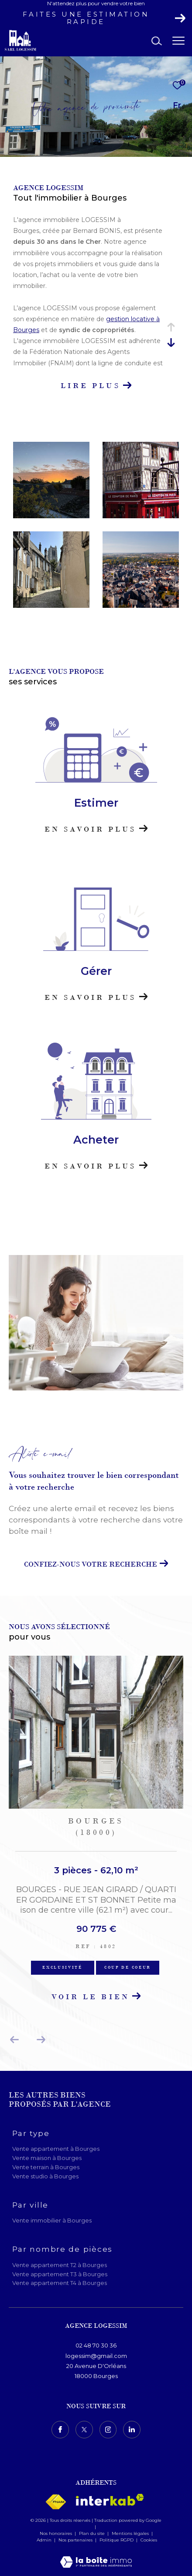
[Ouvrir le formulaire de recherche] (156, 41)
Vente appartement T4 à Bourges (59, 2282)
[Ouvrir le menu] (178, 41)
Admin (45, 2540)
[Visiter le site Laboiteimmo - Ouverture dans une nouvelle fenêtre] (96, 2556)
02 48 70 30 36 (96, 2345)
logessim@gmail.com (96, 2355)
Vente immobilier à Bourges (52, 2220)
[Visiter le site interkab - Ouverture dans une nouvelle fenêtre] (110, 2500)
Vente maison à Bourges (47, 2157)
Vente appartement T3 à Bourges (59, 2274)
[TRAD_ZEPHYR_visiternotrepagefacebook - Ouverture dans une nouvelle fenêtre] (60, 2429)
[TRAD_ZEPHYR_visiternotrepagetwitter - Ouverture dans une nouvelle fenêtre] (84, 2429)
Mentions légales (131, 2533)
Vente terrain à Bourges (45, 2166)
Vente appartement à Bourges (55, 2148)
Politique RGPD (116, 2540)
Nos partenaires (76, 2540)
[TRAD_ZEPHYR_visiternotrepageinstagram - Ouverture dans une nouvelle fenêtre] (108, 2429)
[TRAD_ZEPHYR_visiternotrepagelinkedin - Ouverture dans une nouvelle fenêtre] (132, 2429)
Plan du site (92, 2533)
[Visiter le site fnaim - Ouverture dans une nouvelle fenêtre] (55, 2502)
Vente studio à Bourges (45, 2176)
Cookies (149, 2540)
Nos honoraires (56, 2533)
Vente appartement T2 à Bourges (59, 2264)
